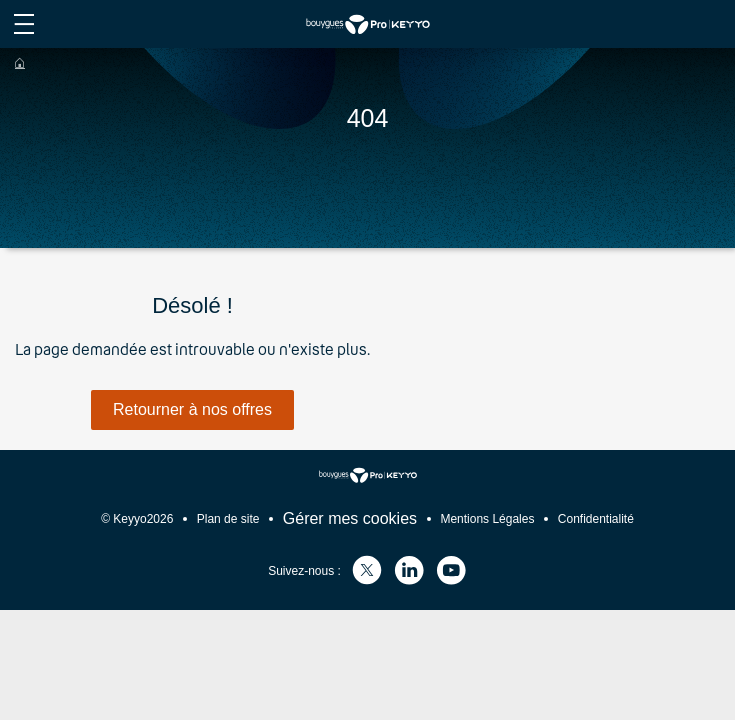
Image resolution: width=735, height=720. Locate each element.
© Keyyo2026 (137, 519)
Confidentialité (596, 519)
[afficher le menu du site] (24, 24)
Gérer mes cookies (350, 518)
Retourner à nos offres (192, 409)
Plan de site (228, 519)
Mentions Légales (487, 519)
